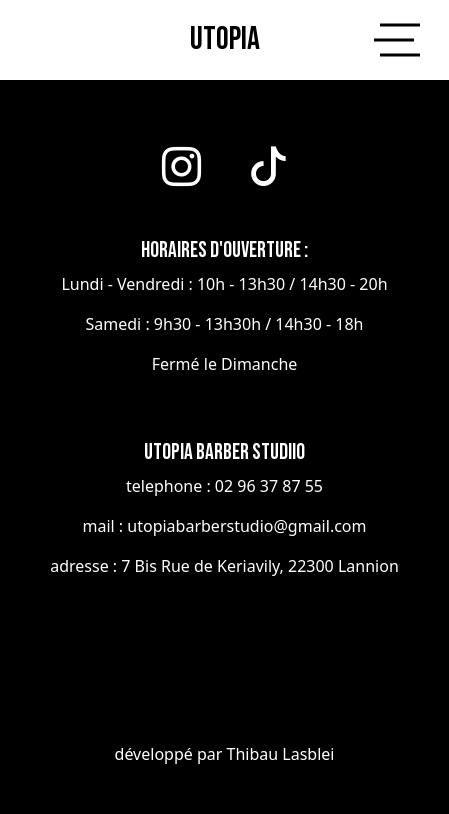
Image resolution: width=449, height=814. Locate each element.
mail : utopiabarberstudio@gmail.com (225, 526)
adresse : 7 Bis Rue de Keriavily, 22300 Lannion (224, 566)
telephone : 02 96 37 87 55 (224, 486)
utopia (225, 39)
